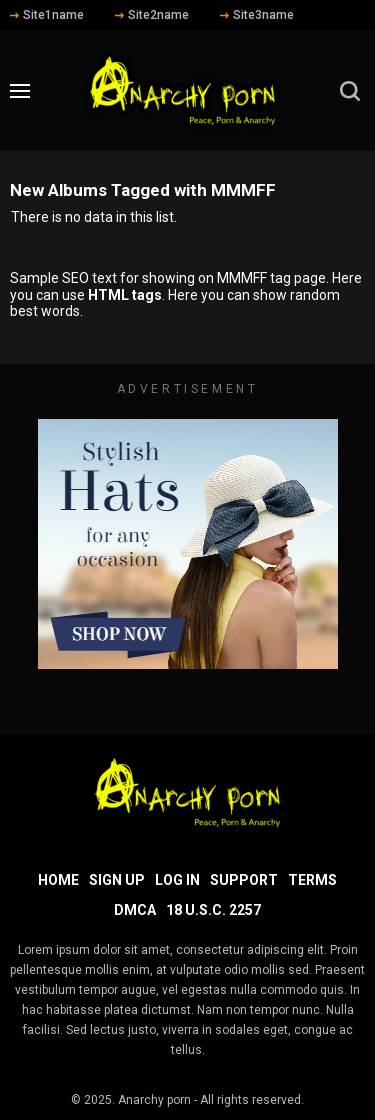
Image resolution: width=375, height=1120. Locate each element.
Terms (312, 880)
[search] (350, 91)
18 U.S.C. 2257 (213, 910)
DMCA (135, 910)
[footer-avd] (188, 544)
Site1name (47, 15)
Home (58, 880)
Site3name (257, 15)
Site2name (152, 15)
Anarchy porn (154, 1100)
